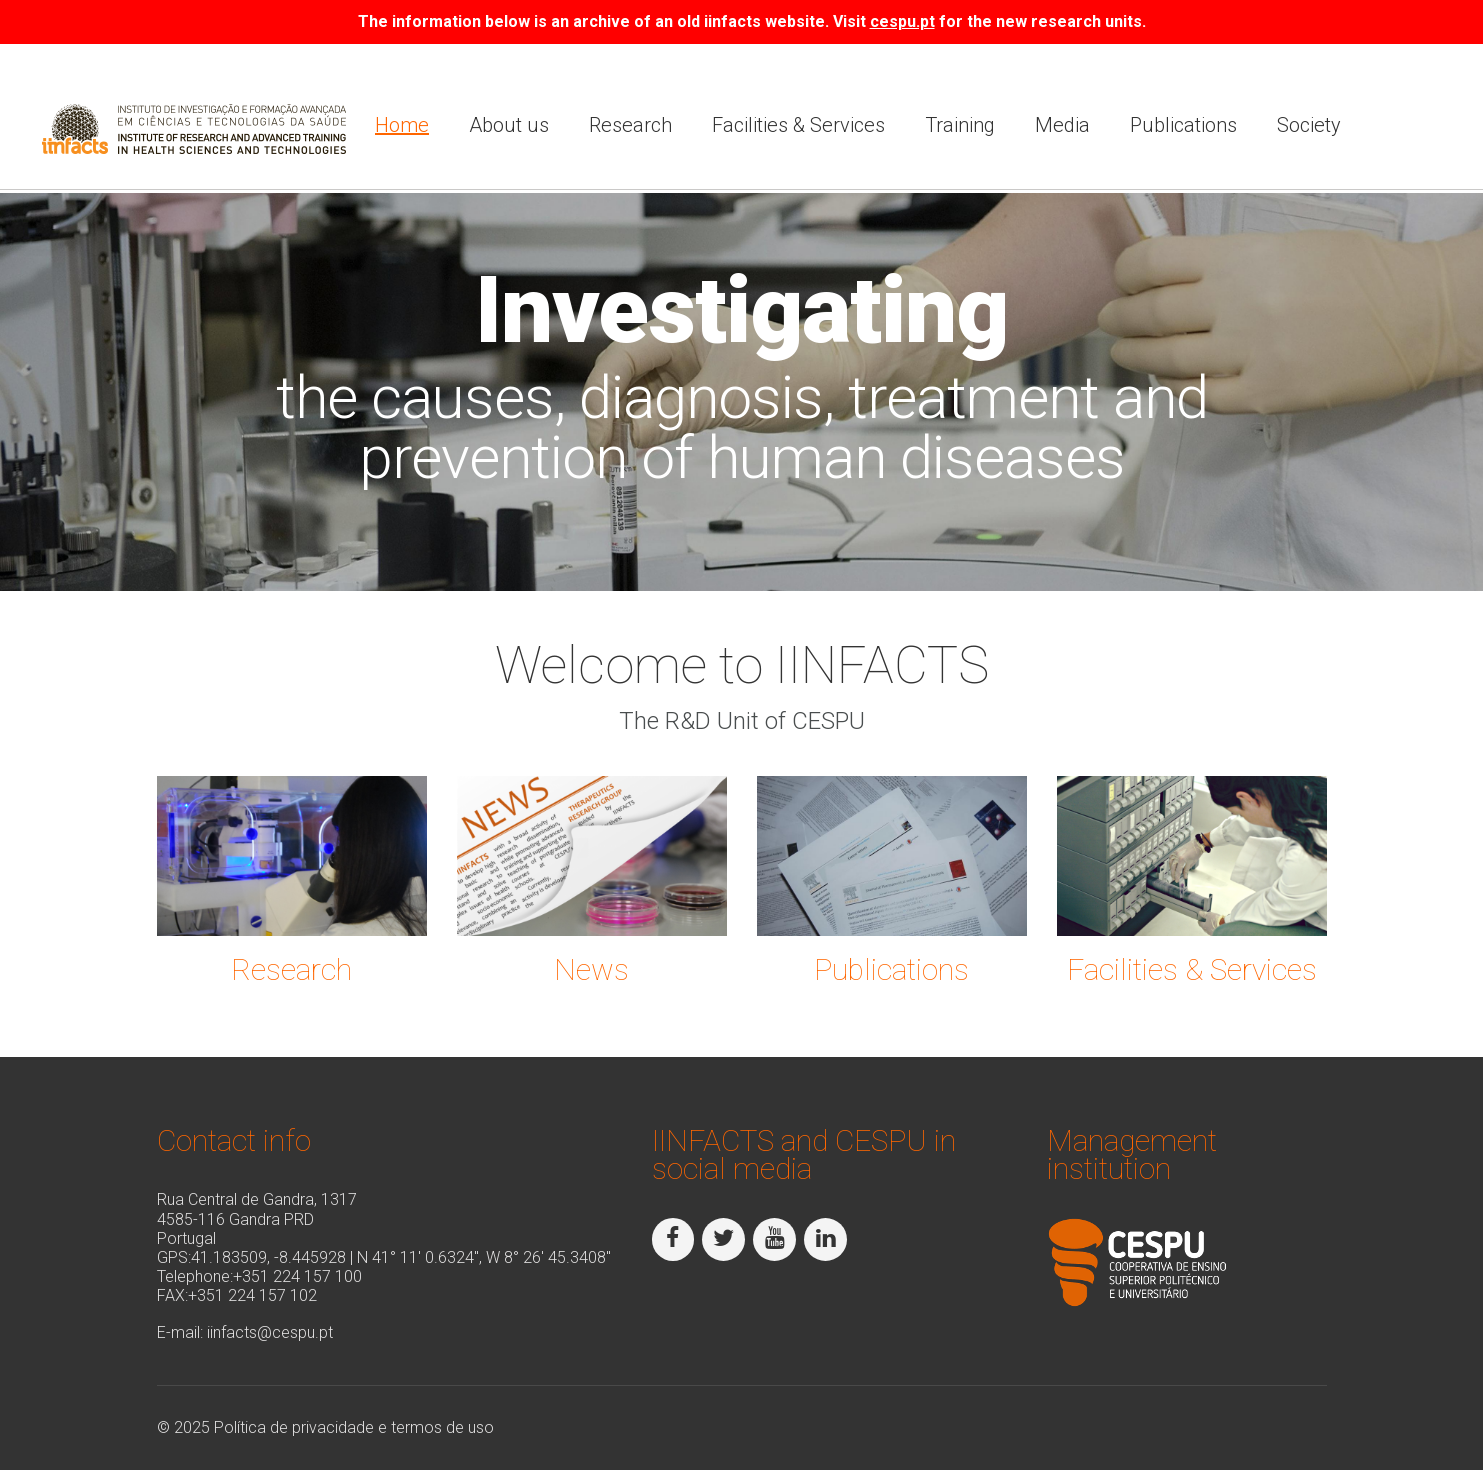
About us (509, 125)
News (591, 969)
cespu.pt (902, 21)
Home (402, 125)
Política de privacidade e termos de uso (354, 1427)
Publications (1183, 125)
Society (1309, 125)
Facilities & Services (798, 125)
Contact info (234, 1140)
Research (630, 125)
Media (1062, 125)
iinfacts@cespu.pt (270, 1332)
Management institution (1132, 1154)
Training (960, 125)
